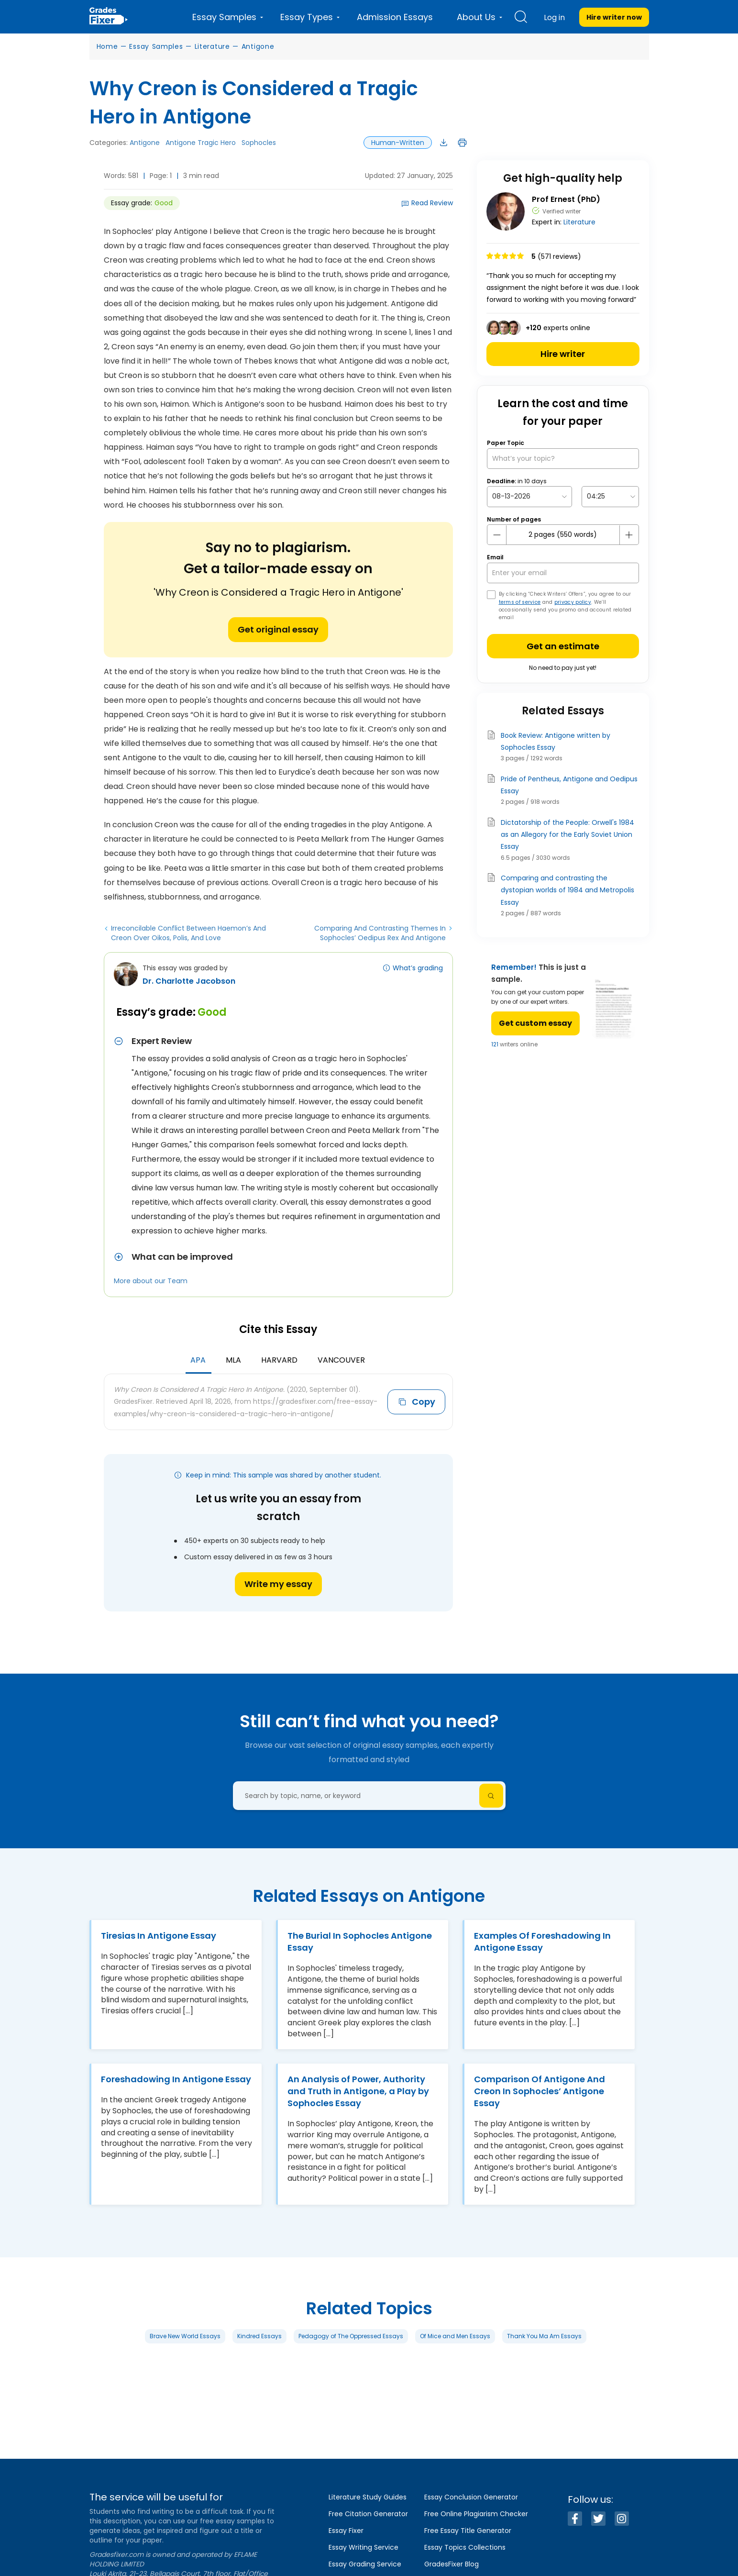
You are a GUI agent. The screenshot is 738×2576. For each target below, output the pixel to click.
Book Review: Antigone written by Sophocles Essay (555, 741)
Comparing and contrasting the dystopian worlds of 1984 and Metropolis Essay (567, 890)
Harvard (279, 1360)
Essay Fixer (346, 2530)
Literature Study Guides (368, 2497)
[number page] (563, 534)
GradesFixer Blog (451, 2564)
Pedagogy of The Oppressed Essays (350, 2336)
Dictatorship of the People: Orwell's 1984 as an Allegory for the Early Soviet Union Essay (567, 834)
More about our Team (150, 1281)
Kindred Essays (259, 2336)
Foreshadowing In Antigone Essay (176, 2079)
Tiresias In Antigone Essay (158, 1936)
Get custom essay (535, 1023)
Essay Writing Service (363, 2547)
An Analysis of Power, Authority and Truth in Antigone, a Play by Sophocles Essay (358, 2091)
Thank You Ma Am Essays (544, 2336)
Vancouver (341, 1360)
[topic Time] (610, 496)
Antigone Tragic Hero (200, 142)
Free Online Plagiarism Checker (476, 2514)
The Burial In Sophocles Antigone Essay (359, 1942)
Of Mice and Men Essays (455, 2336)
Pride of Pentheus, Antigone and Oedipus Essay (569, 785)
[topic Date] (529, 496)
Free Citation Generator (368, 2514)
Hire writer (562, 354)
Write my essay (278, 1584)
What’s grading (418, 968)
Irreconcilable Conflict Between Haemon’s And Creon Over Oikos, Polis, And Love (188, 933)
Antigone (258, 46)
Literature (212, 46)
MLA (233, 1360)
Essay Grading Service (365, 2564)
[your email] (563, 573)
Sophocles (259, 142)
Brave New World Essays (185, 2336)
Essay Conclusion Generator (471, 2497)
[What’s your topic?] (563, 458)
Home (107, 46)
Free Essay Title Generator (467, 2530)
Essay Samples (156, 46)
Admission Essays (395, 17)
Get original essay (278, 629)
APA (198, 1360)
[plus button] (629, 534)
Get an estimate (563, 646)
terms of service (520, 602)
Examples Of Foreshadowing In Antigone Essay (542, 1942)
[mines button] (497, 534)
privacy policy (572, 602)
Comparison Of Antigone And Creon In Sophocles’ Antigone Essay (539, 2091)
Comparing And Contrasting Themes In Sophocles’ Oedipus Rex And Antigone (380, 933)
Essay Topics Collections (465, 2547)
